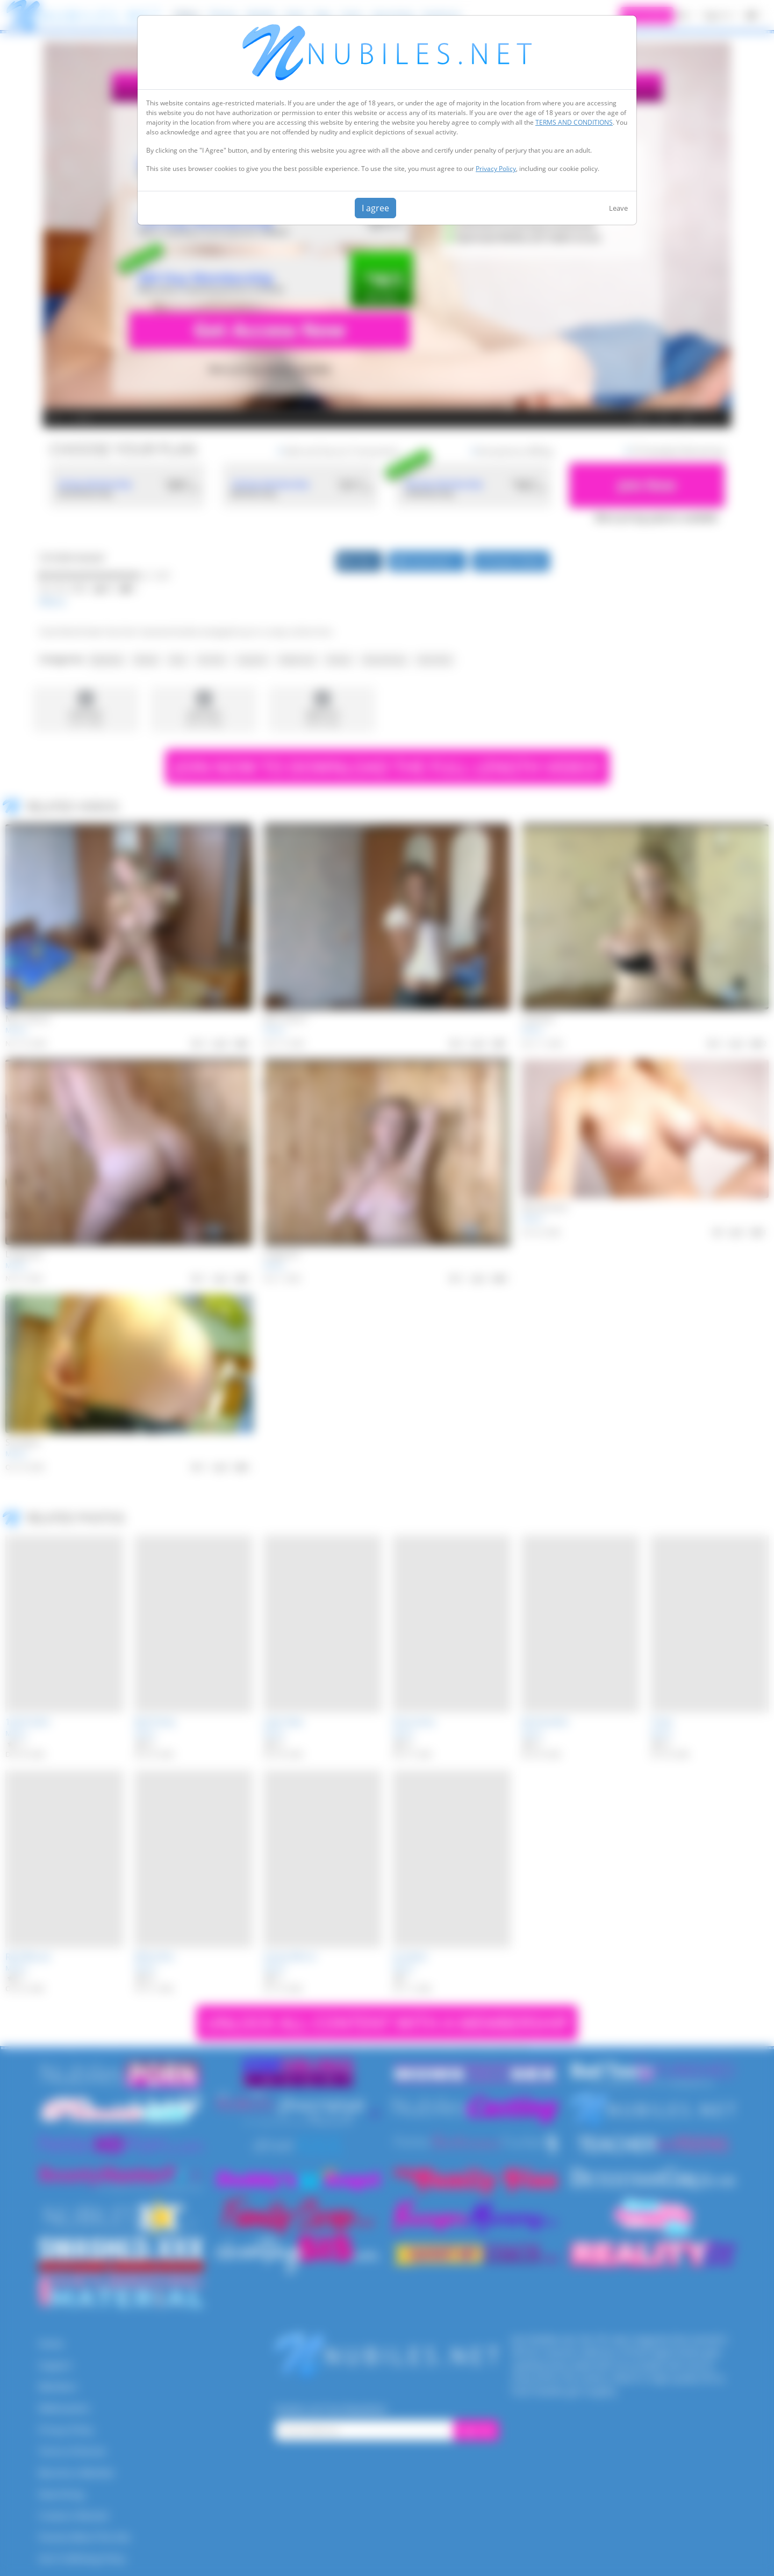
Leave (618, 208)
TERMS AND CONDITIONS (574, 122)
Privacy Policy (496, 168)
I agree (375, 208)
